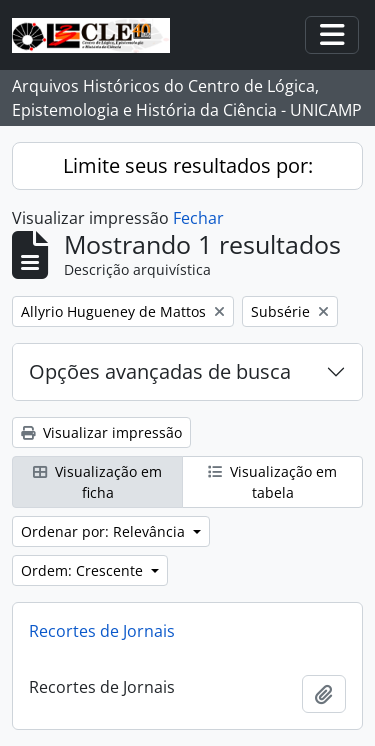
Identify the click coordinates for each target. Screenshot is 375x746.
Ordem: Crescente (84, 570)
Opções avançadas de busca (160, 371)
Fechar (198, 218)
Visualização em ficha (97, 482)
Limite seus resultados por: (188, 165)
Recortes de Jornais (102, 631)
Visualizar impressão (101, 432)
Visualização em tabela (272, 482)
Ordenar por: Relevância (105, 531)
